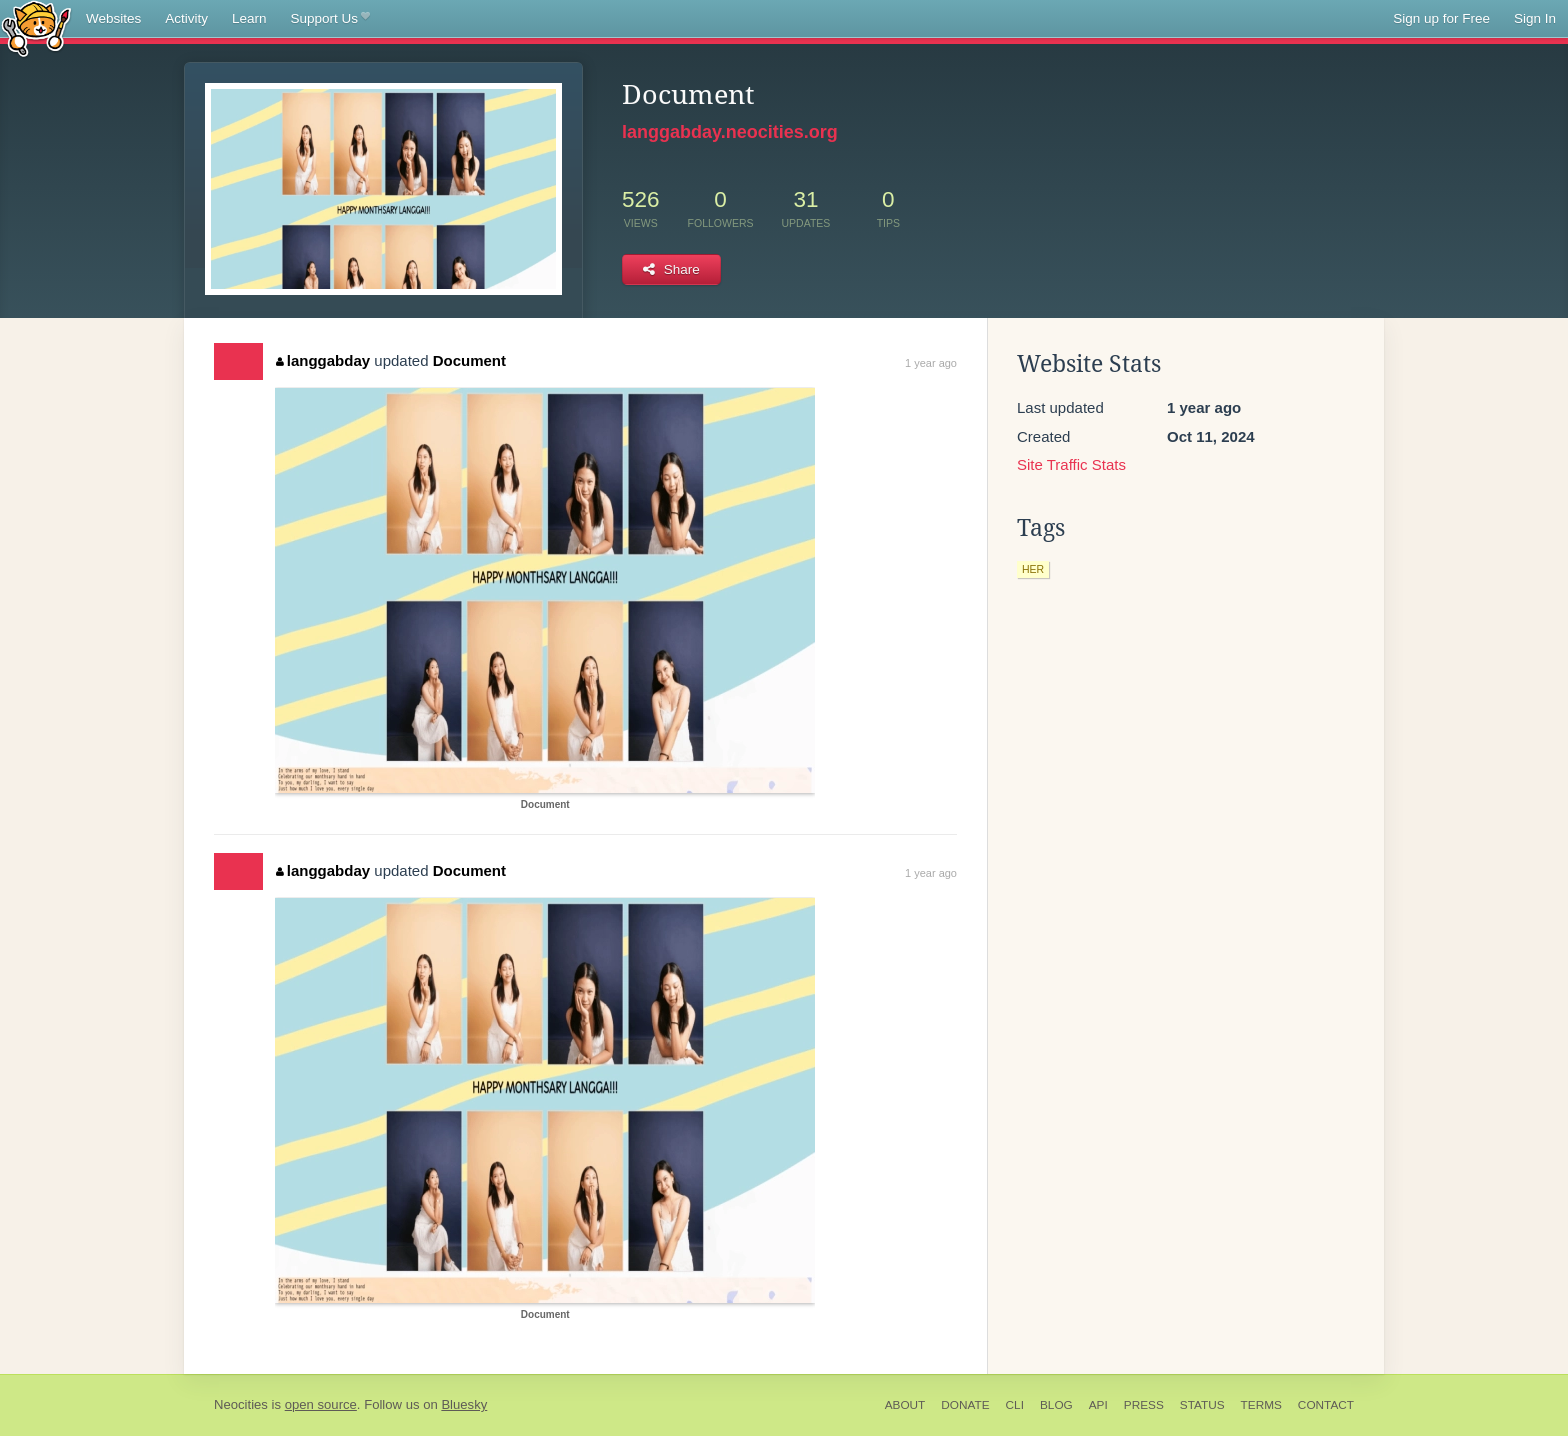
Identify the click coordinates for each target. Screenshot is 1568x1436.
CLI (1015, 1405)
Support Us (330, 19)
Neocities (241, 1404)
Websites (113, 18)
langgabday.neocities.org (730, 132)
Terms (1261, 1405)
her (1033, 569)
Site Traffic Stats (1071, 464)
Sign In (1535, 18)
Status (1202, 1405)
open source (321, 1404)
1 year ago (931, 363)
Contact (1326, 1405)
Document (469, 360)
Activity (186, 18)
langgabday (323, 360)
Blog (1056, 1405)
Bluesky (464, 1404)
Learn (249, 18)
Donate (965, 1405)
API (1098, 1405)
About (905, 1405)
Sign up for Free (1441, 18)
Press (1144, 1405)
